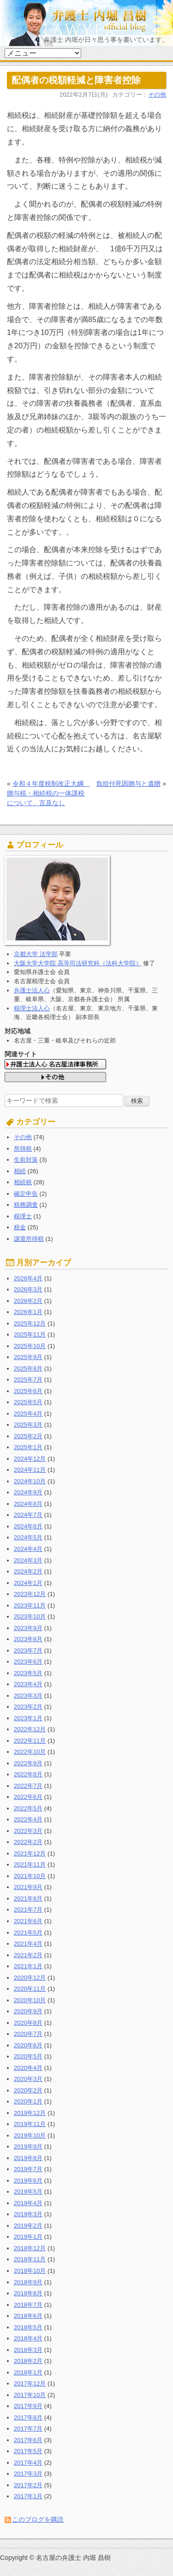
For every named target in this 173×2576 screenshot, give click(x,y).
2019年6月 (28, 2180)
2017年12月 (30, 2383)
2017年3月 (28, 2473)
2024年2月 (28, 1571)
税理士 (23, 1216)
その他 (157, 94)
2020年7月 (28, 2033)
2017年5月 (28, 2451)
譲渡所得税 (29, 1238)
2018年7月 (28, 2304)
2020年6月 (28, 2045)
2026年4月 (28, 1278)
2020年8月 (28, 2022)
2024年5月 (28, 1537)
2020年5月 (28, 2056)
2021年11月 (30, 1864)
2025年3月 (28, 1424)
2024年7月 (28, 1514)
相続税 (23, 1182)
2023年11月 (30, 1605)
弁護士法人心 (32, 990)
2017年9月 (28, 2406)
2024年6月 (28, 1526)
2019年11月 (30, 2124)
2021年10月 (30, 1876)
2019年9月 (28, 2146)
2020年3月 (28, 2078)
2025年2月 (28, 1436)
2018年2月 (28, 2360)
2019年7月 (28, 2169)
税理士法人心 (32, 1008)
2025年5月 (28, 1402)
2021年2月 (28, 1955)
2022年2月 (28, 1841)
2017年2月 (28, 2485)
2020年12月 (30, 1977)
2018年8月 (28, 2293)
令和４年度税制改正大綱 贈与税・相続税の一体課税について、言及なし (48, 793)
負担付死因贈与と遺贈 (128, 783)
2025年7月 (28, 1379)
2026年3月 (28, 1289)
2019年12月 (30, 2112)
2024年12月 (30, 1458)
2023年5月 (28, 1673)
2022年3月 (28, 1830)
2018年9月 (28, 2282)
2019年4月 (28, 2203)
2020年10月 (30, 2000)
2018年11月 (30, 2259)
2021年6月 (28, 1921)
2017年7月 (28, 2428)
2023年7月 (28, 1650)
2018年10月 (30, 2270)
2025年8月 (28, 1368)
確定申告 (26, 1193)
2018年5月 (28, 2327)
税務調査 (26, 1204)
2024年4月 (28, 1548)
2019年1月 (28, 2236)
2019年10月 (30, 2135)
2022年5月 (28, 1808)
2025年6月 (28, 1391)
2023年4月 (28, 1684)
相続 (20, 1171)
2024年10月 (30, 1481)
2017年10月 (30, 2395)
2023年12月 (30, 1594)
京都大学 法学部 (36, 954)
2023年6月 (28, 1661)
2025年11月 (30, 1334)
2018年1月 (28, 2372)
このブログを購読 (38, 2519)
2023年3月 (28, 1695)
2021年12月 (30, 1853)
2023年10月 (30, 1616)
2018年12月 (30, 2248)
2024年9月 (28, 1492)
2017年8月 (28, 2417)
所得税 (23, 1148)
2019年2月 (28, 2225)
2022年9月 (28, 1763)
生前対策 (26, 1159)
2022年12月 (30, 1729)
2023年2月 (28, 1706)
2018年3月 (28, 2349)
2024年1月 (28, 1582)
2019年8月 (28, 2158)
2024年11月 (30, 1469)
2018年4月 (28, 2338)
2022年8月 (28, 1774)
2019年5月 (28, 2191)
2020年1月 (28, 2101)
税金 (20, 1227)
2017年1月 (28, 2496)
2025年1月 (28, 1447)
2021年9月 (28, 1887)
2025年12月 (30, 1323)
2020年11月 (30, 1988)
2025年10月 (30, 1346)
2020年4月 (28, 2067)
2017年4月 (28, 2462)
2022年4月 (28, 1819)
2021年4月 (28, 1943)
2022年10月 (30, 1751)
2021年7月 (28, 1909)
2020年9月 (28, 2011)
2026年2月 (28, 1300)
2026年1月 (28, 1311)
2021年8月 (28, 1898)
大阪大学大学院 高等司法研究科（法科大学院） (78, 963)
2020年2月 (28, 2090)
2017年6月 (28, 2440)
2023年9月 (28, 1628)
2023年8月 (28, 1639)
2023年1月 (28, 1718)
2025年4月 (28, 1413)
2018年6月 (28, 2315)
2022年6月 (28, 1796)
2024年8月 (28, 1503)
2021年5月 (28, 1932)
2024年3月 (28, 1560)
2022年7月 (28, 1785)
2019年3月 (28, 2214)
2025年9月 (28, 1357)
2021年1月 (28, 1966)
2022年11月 (30, 1740)
